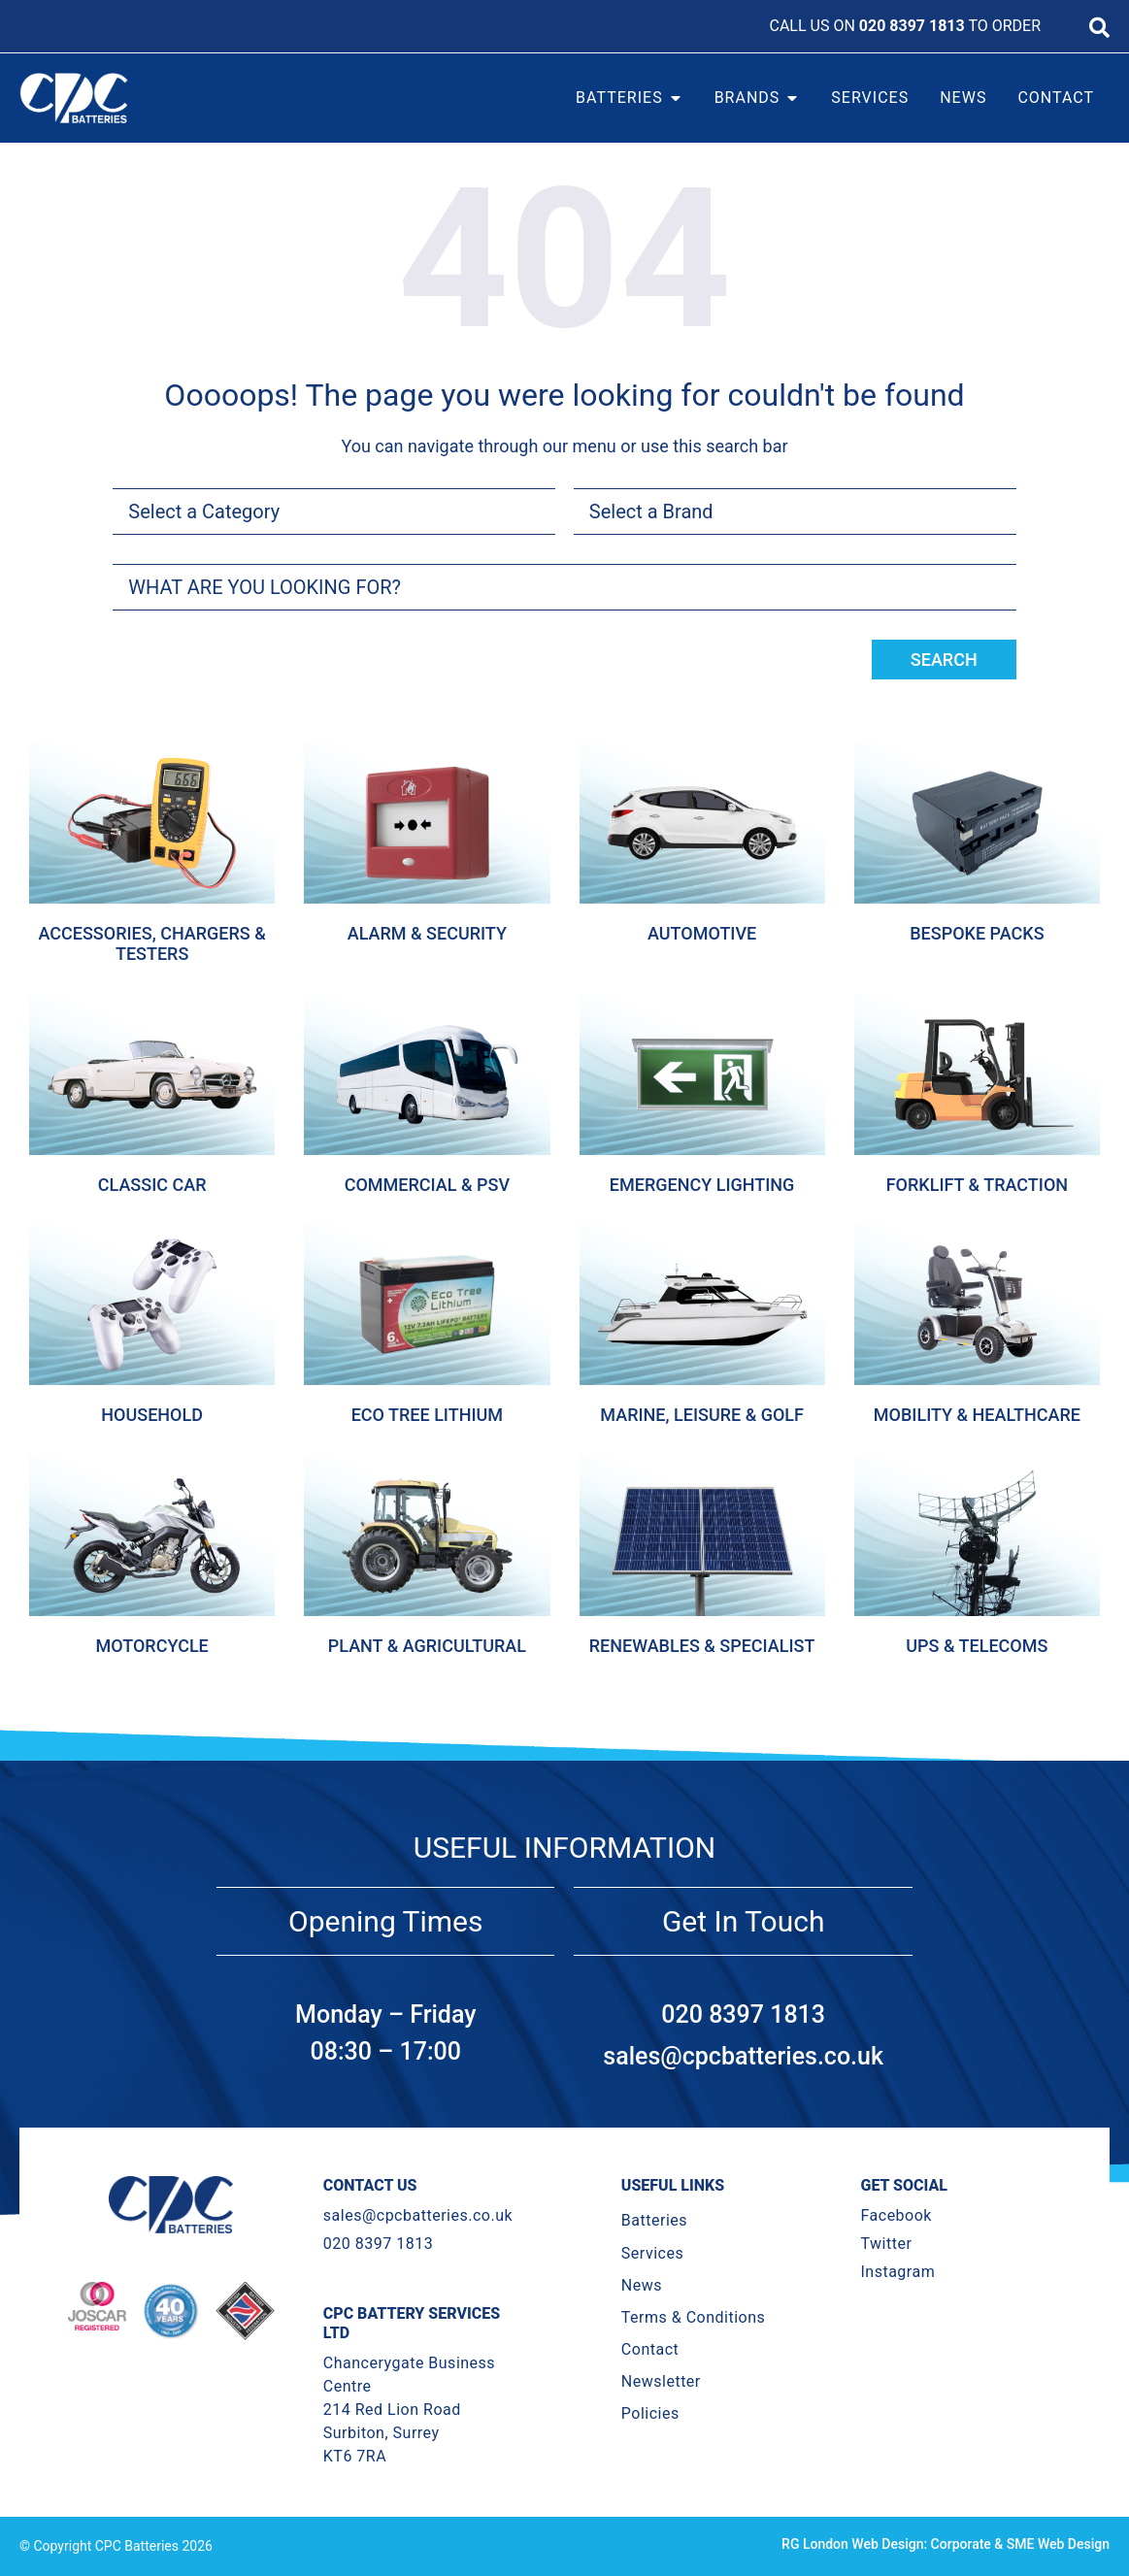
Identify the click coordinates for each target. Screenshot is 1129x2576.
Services (652, 2253)
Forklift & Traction (977, 1184)
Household (152, 1414)
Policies (650, 2413)
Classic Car (152, 1184)
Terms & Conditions (693, 2317)
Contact (650, 2349)
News (641, 2285)
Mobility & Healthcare (977, 1414)
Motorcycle (151, 1645)
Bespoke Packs (977, 933)
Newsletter (661, 2381)
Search (944, 659)
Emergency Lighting (702, 1184)
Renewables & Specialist (702, 1645)
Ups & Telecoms (976, 1645)
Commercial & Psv (427, 1184)
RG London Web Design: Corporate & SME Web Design (945, 2544)
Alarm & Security (427, 933)
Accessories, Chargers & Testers (151, 944)
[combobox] (564, 587)
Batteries (654, 2220)
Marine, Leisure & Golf (702, 1414)
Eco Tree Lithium (427, 1414)
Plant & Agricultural (427, 1645)
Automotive (702, 933)
